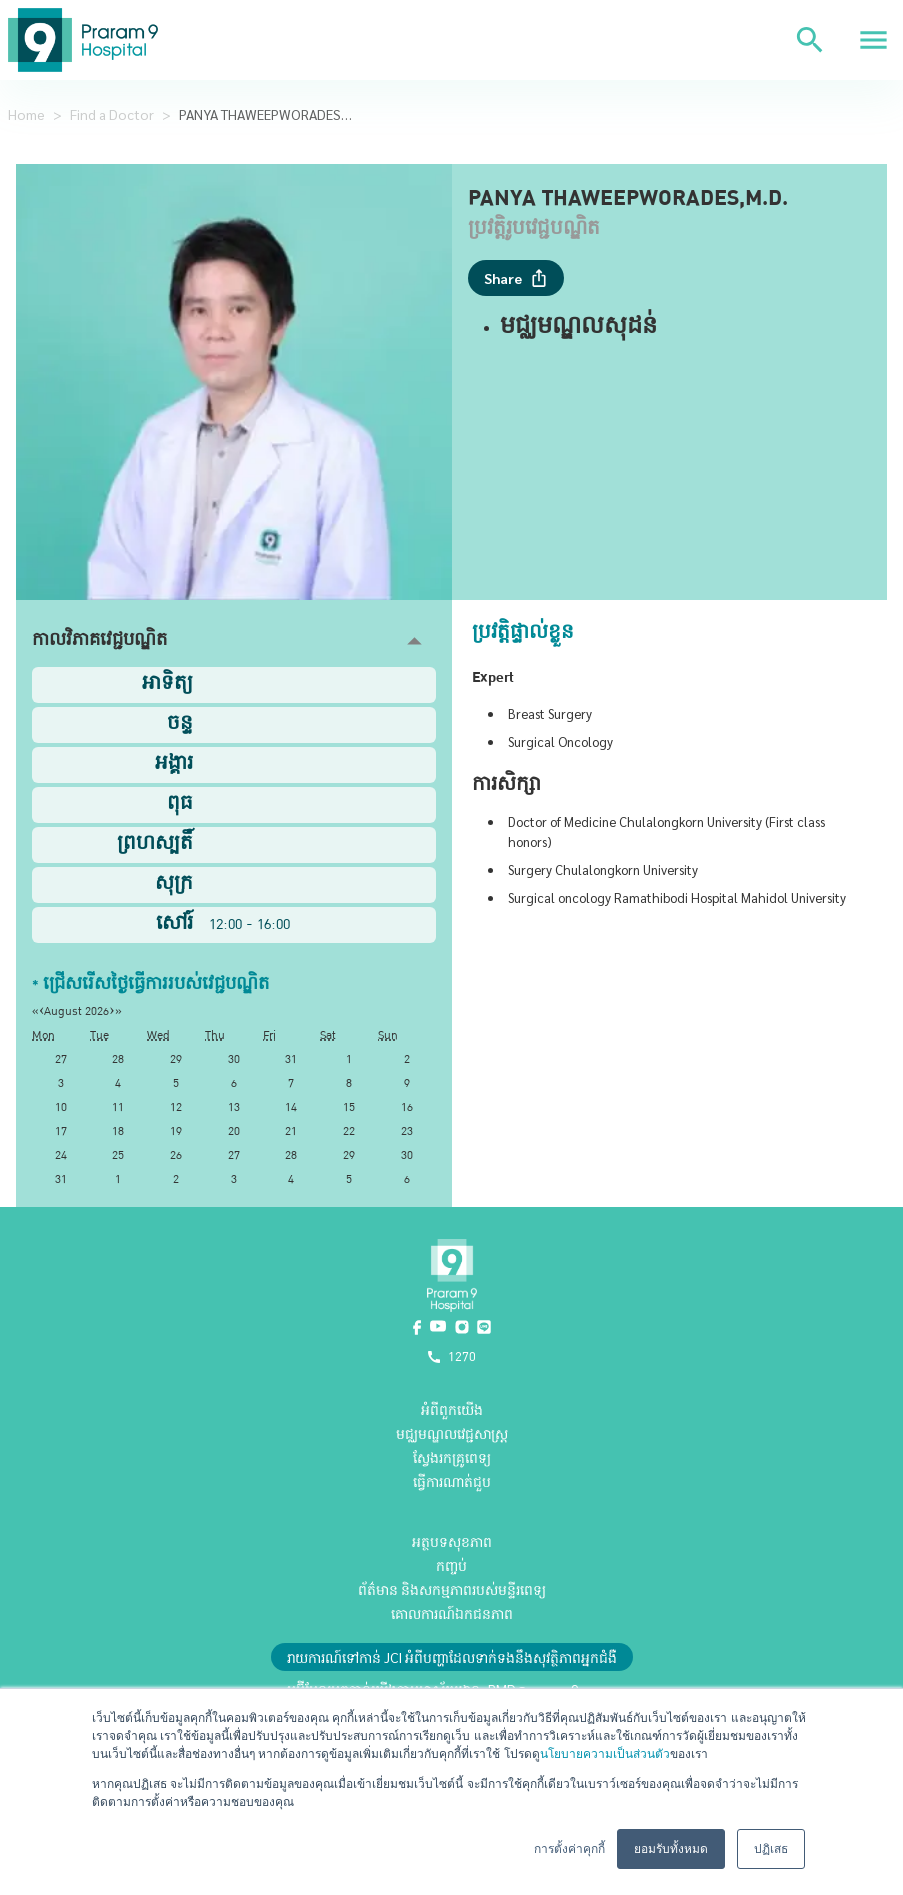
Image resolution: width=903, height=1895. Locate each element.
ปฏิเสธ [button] (771, 1849)
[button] (234, 641)
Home (26, 114)
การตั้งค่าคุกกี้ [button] (569, 1849)
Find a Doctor (112, 114)
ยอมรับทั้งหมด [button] (671, 1849)
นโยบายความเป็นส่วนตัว (605, 1754)
